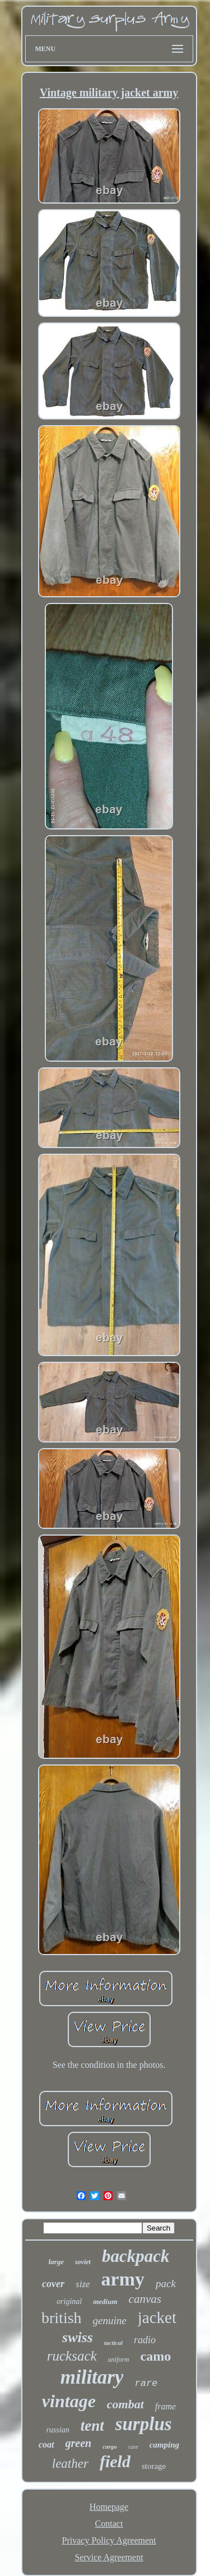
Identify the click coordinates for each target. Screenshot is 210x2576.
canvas (145, 2299)
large (56, 2261)
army (122, 2279)
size (83, 2284)
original (69, 2301)
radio (145, 2339)
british (61, 2317)
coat (46, 2444)
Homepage (109, 2507)
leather (70, 2464)
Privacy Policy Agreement (109, 2540)
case (133, 2447)
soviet (83, 2262)
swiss (77, 2337)
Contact (109, 2523)
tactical (113, 2342)
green (79, 2443)
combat (125, 2404)
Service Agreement (108, 2557)
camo (156, 2356)
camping (164, 2444)
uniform (118, 2359)
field (115, 2461)
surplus (143, 2424)
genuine (110, 2320)
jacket (157, 2317)
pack (166, 2283)
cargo (109, 2446)
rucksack (72, 2355)
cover (53, 2283)
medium (105, 2301)
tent (92, 2425)
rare (145, 2383)
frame (165, 2406)
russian (57, 2430)
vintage (69, 2401)
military (92, 2377)
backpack (136, 2256)
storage (154, 2466)
